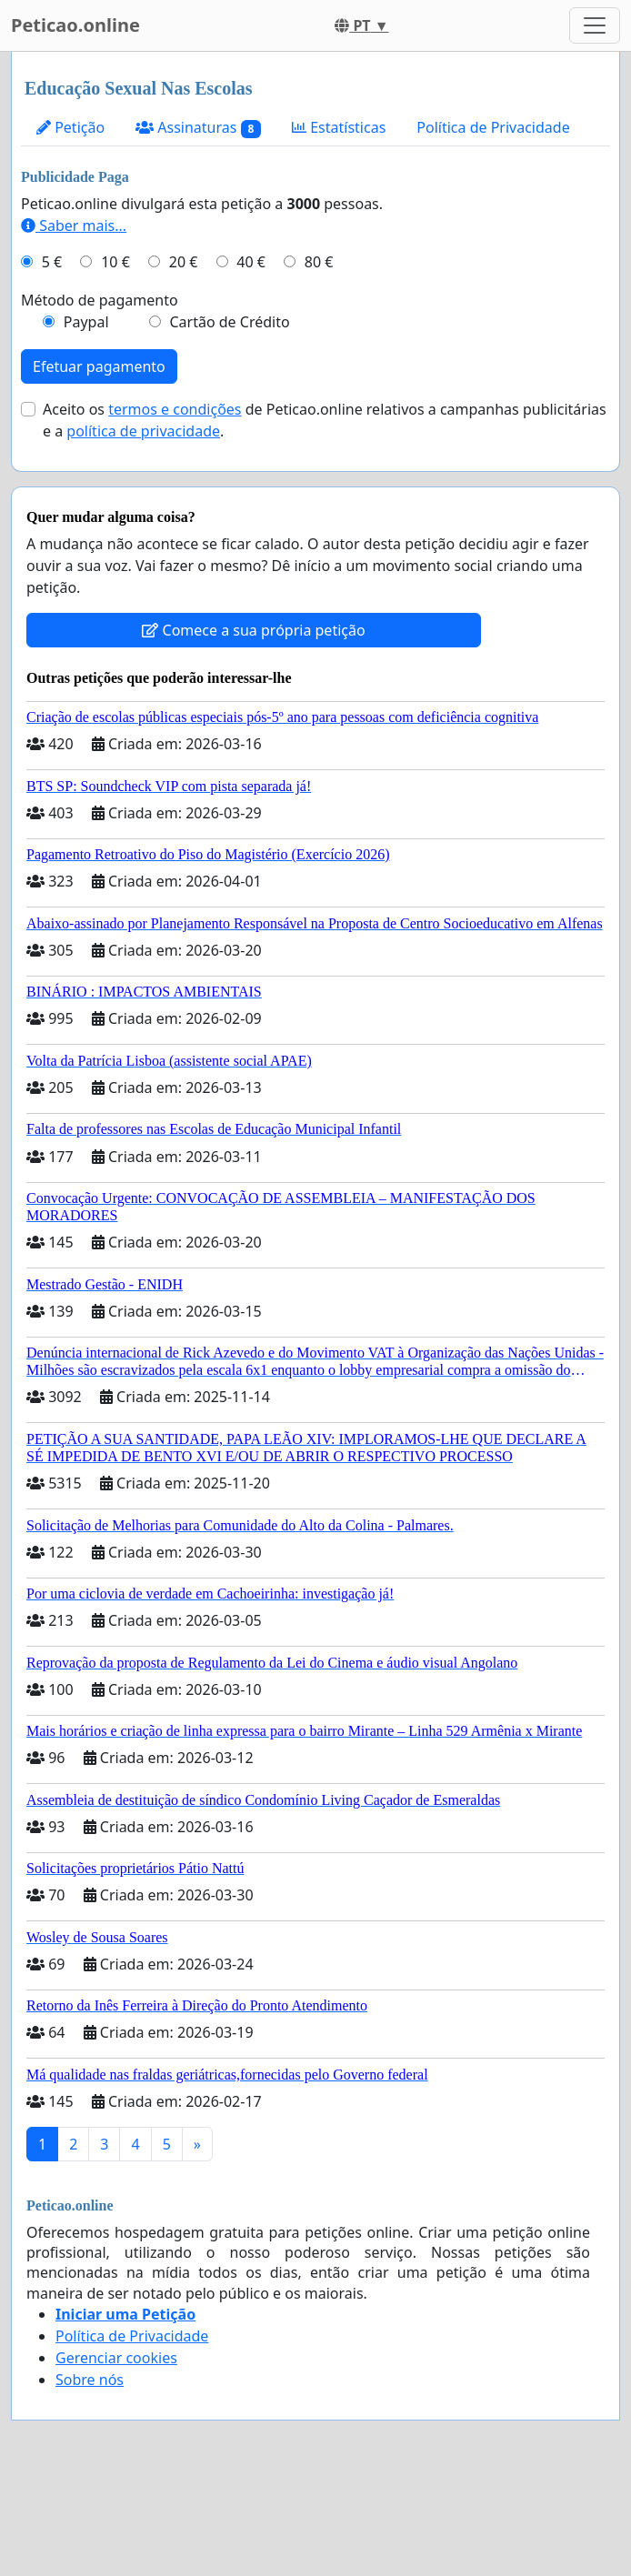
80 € (319, 262)
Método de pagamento (99, 300)
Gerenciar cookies (116, 2358)
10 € (115, 262)
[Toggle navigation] (594, 25)
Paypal (86, 322)
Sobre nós (89, 2380)
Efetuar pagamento (99, 366)
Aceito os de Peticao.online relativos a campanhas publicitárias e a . (324, 420)
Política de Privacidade (492, 127)
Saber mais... (73, 226)
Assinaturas (198, 127)
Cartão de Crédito (229, 322)
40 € (250, 262)
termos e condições (174, 409)
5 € (52, 262)
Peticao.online (75, 25)
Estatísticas (339, 127)
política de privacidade (143, 431)
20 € (183, 262)
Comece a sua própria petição (253, 630)
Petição (70, 127)
